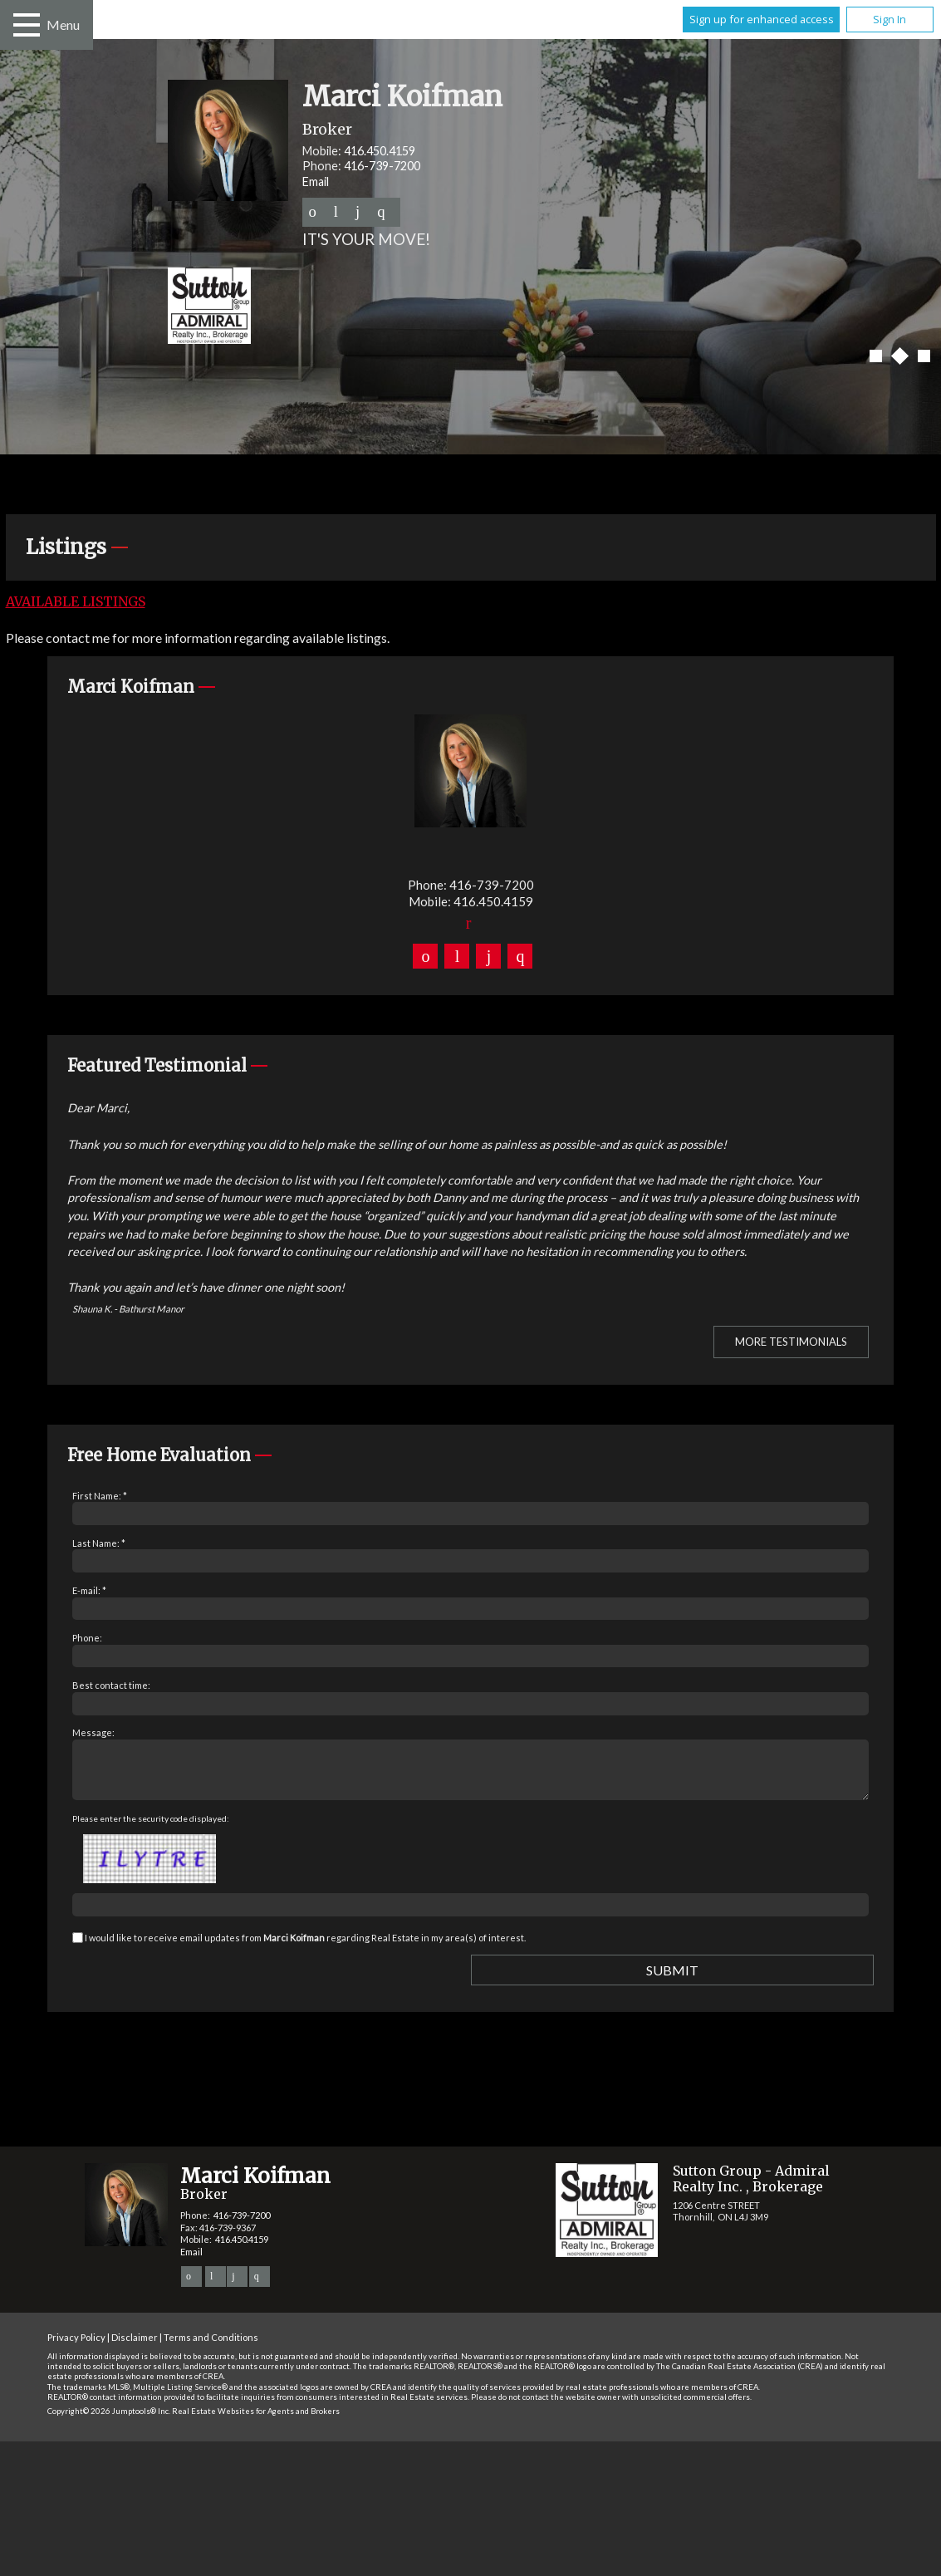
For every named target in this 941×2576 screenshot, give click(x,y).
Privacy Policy (76, 2347)
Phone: (87, 1637)
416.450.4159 (379, 151)
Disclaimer (134, 2347)
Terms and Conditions (211, 2347)
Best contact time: (111, 1685)
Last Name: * (98, 1543)
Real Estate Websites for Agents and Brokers (256, 2421)
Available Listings (75, 601)
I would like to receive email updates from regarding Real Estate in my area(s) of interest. (305, 1947)
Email (315, 181)
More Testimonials (791, 1341)
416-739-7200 (382, 166)
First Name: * (99, 1495)
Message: (93, 1732)
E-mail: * (89, 1590)
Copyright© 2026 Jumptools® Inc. (108, 2421)
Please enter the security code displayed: (150, 1828)
